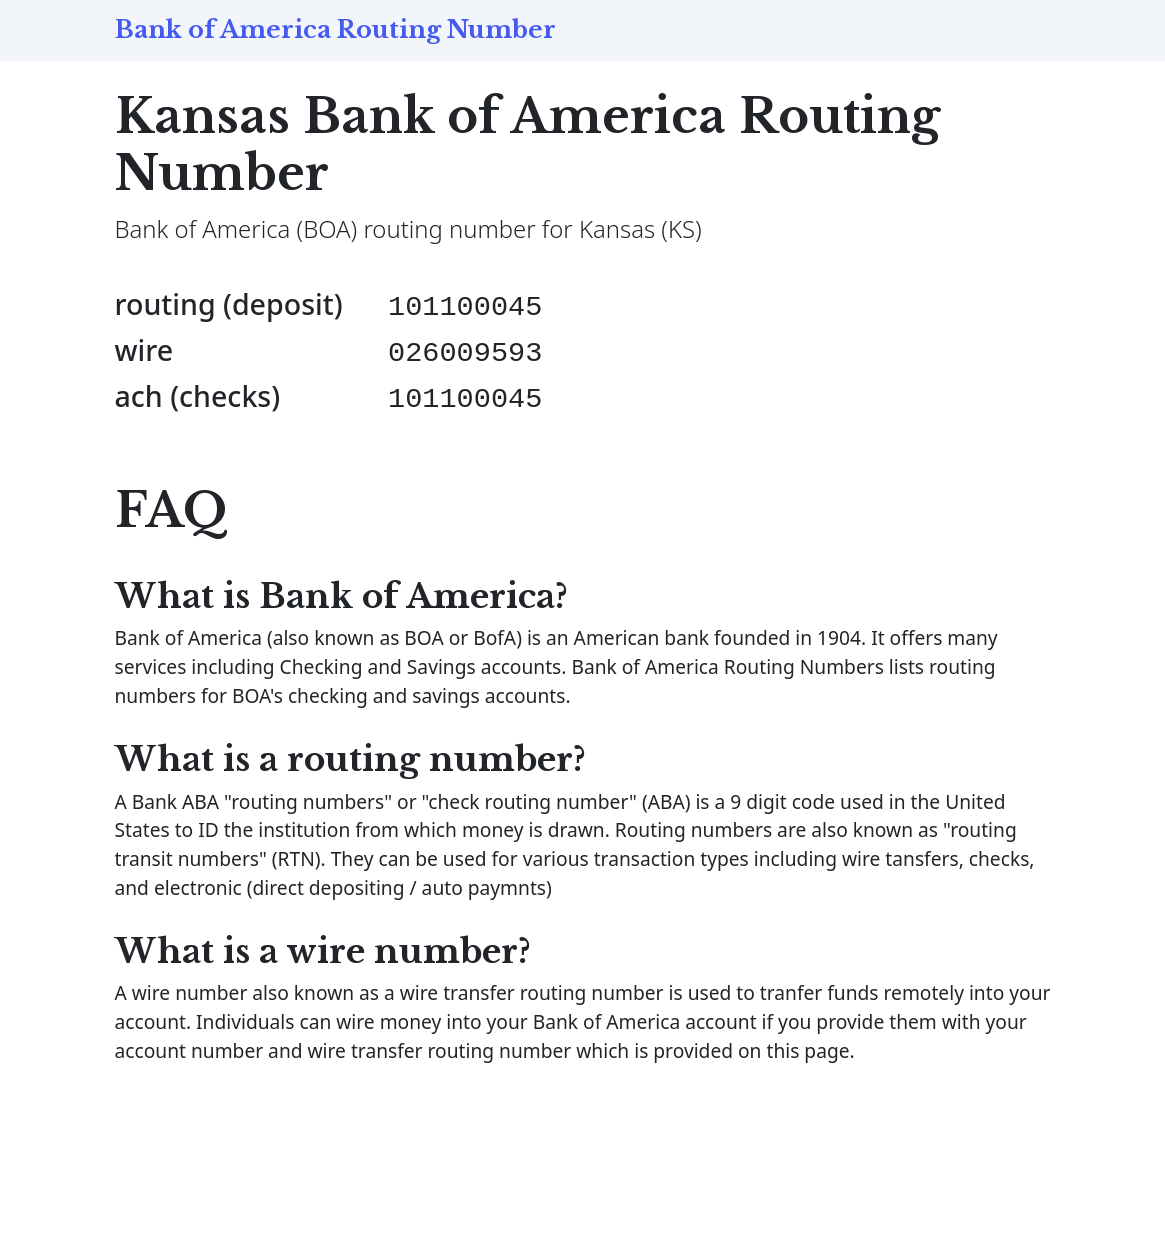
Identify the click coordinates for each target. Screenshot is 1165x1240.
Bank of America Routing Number (335, 29)
